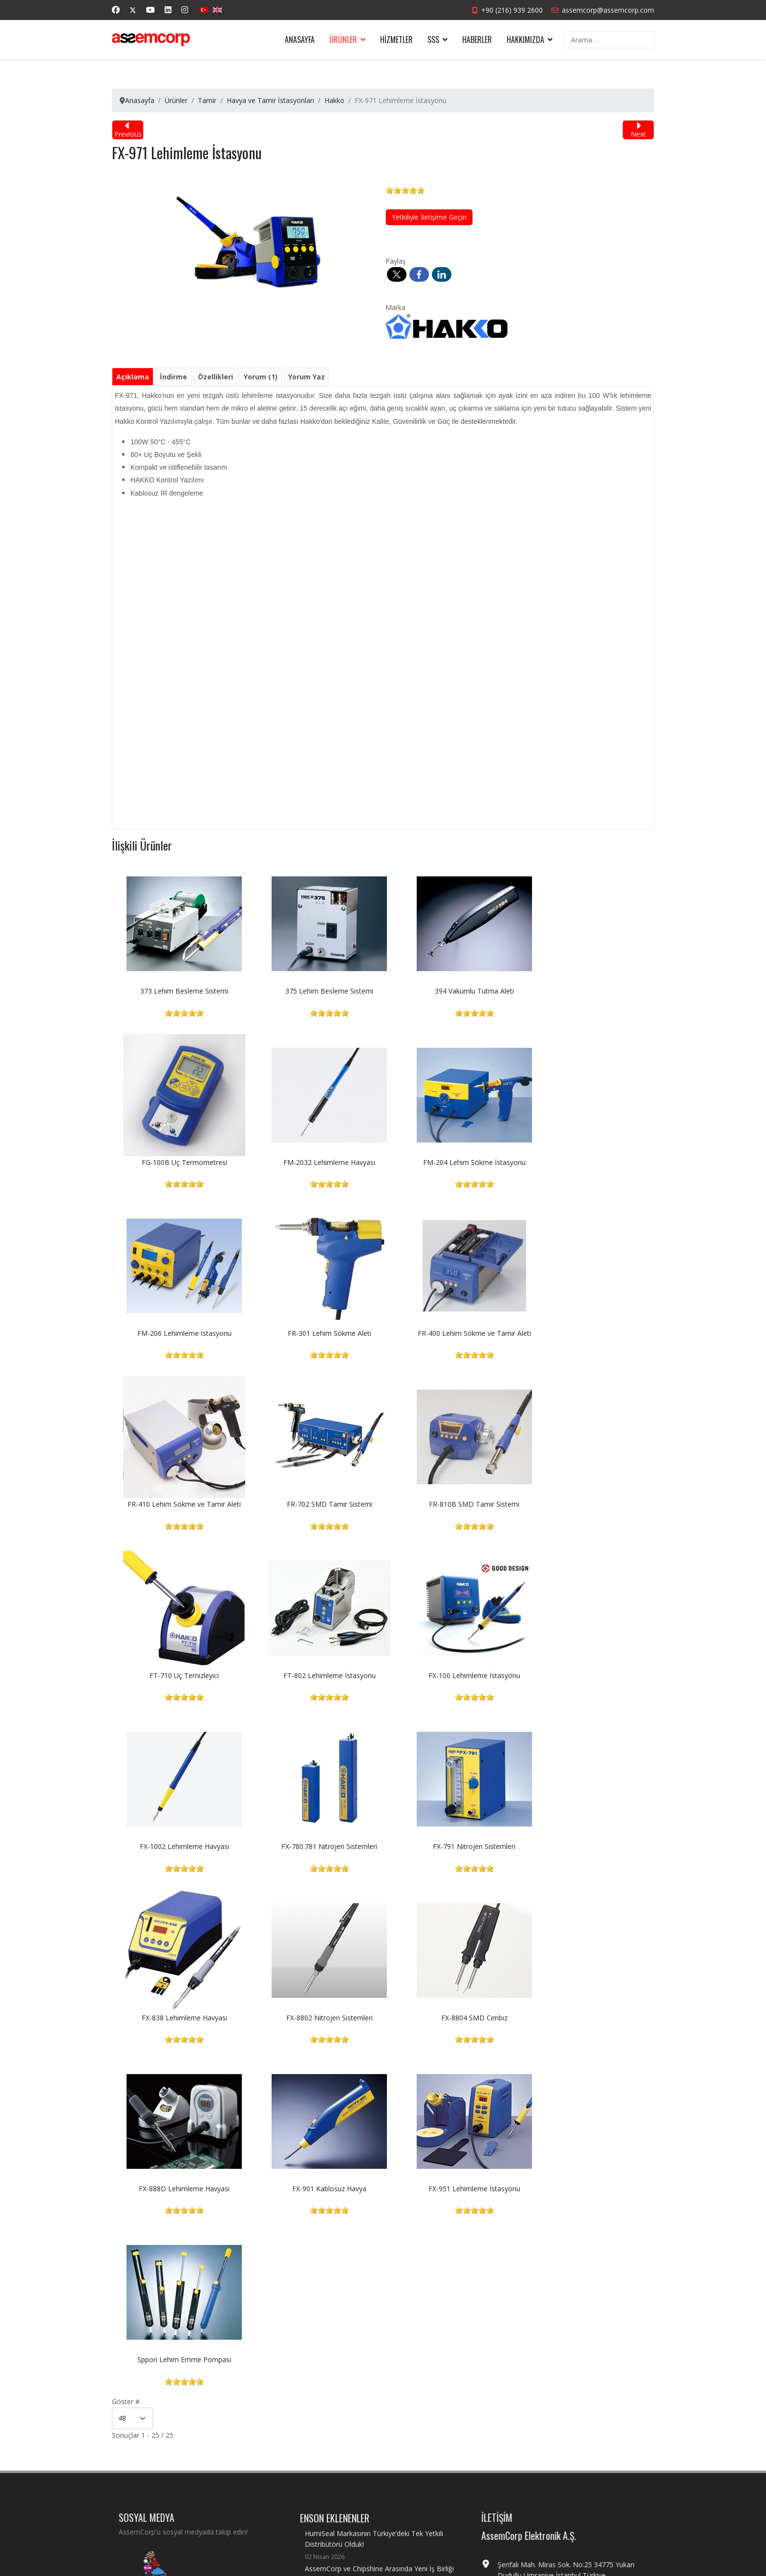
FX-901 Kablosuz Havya (451, 1846)
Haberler (477, 39)
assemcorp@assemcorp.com (608, 10)
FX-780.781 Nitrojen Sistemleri (180, 1675)
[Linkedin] (168, 10)
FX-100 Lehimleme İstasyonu (451, 1504)
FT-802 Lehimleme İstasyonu (315, 1504)
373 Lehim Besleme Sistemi (180, 991)
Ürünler (343, 39)
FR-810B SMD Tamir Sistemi (586, 1333)
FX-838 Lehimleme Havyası (450, 1675)
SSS (433, 39)
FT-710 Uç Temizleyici (179, 1504)
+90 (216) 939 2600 (512, 10)
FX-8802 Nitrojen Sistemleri (586, 1675)
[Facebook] (116, 10)
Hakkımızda (525, 39)
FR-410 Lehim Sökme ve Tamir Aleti (315, 1333)
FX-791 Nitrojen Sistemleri (315, 1675)
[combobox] (609, 39)
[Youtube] (150, 10)
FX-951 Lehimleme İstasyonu (586, 1846)
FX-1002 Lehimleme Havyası (586, 1504)
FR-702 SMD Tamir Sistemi (450, 1333)
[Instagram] (184, 10)
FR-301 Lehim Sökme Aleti (586, 1162)
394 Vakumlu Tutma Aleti (450, 991)
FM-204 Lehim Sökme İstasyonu (315, 1162)
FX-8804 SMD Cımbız (180, 1846)
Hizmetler (396, 39)
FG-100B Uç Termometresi (586, 991)
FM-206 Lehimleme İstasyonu (451, 1162)
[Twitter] (132, 10)
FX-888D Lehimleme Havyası (315, 1846)
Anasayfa (300, 39)
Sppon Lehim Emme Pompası (180, 2017)
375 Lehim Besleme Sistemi (315, 991)
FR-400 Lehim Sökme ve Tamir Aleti (179, 1333)
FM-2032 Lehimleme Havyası (180, 1162)
